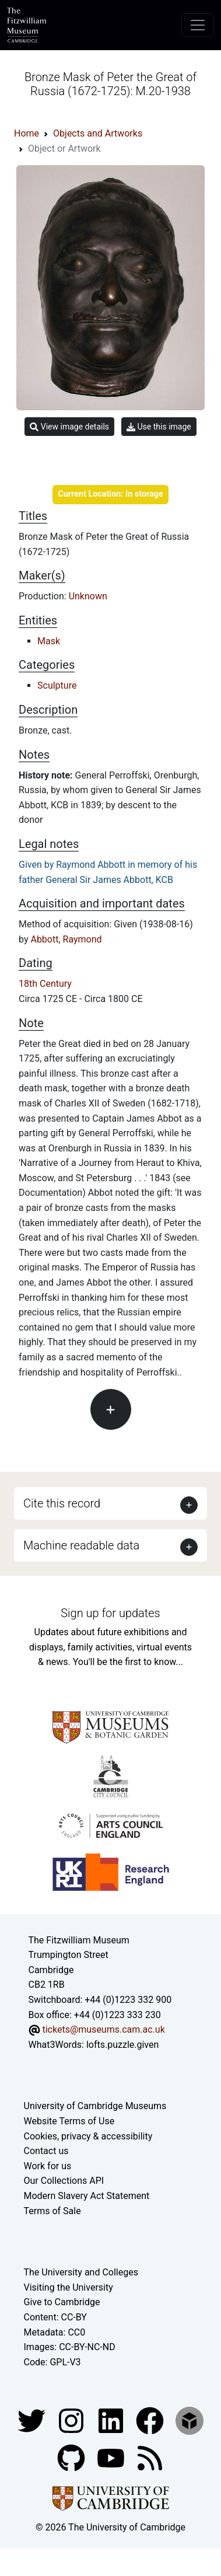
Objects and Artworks (97, 133)
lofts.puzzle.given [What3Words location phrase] (122, 2044)
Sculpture (56, 685)
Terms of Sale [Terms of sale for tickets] (52, 2211)
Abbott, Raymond (65, 939)
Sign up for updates (110, 1613)
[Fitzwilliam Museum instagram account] (72, 2420)
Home (26, 133)
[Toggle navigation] (197, 25)
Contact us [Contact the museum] (46, 2150)
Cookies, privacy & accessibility (88, 2136)
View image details (69, 427)
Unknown (88, 596)
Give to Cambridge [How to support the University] (62, 2302)
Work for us (48, 2166)
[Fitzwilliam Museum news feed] (150, 2457)
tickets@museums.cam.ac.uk (103, 2029)
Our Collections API (64, 2180)
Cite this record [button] (61, 1503)
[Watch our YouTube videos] (112, 2457)
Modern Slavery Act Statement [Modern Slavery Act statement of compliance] (87, 2195)
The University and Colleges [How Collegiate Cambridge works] (81, 2272)
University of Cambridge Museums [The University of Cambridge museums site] (95, 2105)
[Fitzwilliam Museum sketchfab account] (189, 2420)
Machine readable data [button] (81, 1545)
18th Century (45, 983)
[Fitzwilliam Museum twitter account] (32, 2420)
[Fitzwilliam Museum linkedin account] (151, 2420)
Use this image (159, 427)
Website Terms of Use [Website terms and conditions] (69, 2121)
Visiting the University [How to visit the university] (68, 2287)
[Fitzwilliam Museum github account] (72, 2457)
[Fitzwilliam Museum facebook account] (112, 2420)
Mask (48, 641)
